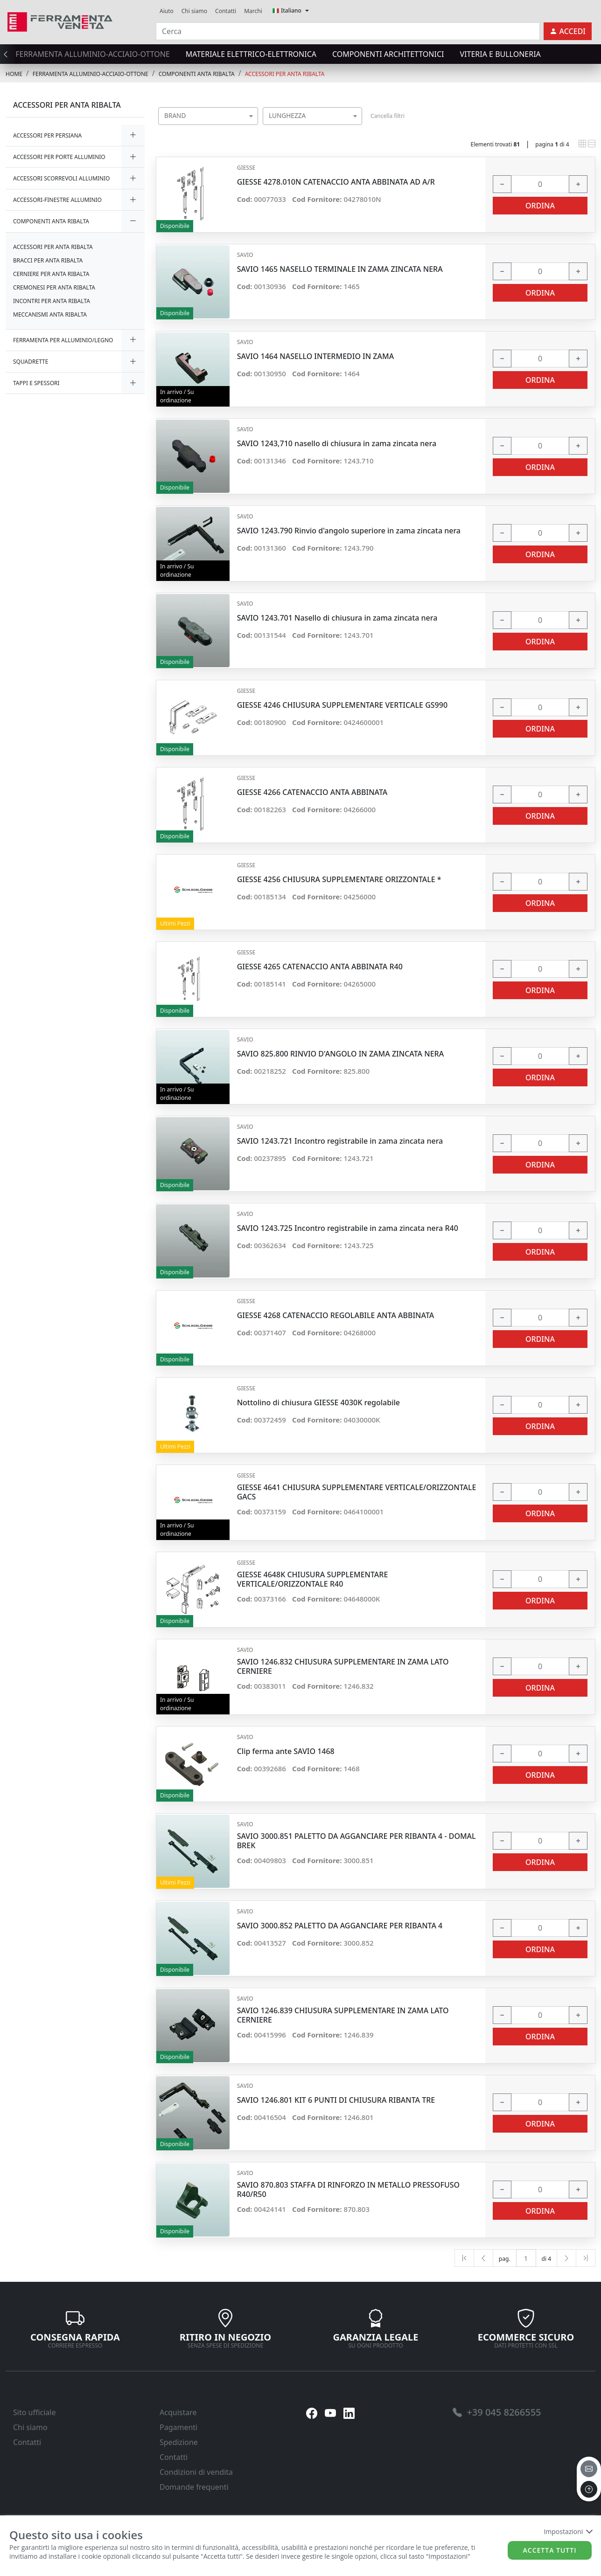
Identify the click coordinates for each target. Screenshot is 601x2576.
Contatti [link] (225, 11)
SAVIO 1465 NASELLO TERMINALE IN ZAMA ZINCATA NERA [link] (340, 269)
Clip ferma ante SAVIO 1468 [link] (286, 1751)
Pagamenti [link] (178, 2427)
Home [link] (14, 74)
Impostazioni (568, 2531)
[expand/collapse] (133, 135)
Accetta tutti (550, 2550)
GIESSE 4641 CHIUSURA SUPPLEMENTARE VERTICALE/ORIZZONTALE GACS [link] (356, 1492)
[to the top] (588, 2489)
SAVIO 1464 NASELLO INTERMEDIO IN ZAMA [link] (315, 356)
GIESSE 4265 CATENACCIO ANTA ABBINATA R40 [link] (320, 966)
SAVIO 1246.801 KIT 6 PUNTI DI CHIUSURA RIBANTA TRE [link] (336, 2100)
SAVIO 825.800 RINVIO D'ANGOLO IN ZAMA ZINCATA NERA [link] (340, 1054)
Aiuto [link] (167, 11)
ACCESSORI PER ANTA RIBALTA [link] (285, 74)
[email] (588, 2468)
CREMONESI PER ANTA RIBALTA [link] (54, 287)
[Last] (585, 2258)
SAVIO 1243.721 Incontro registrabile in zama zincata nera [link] (340, 1141)
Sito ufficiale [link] (34, 2412)
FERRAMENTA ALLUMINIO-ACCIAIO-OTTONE (92, 54)
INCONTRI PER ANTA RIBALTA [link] (51, 301)
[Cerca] (348, 31)
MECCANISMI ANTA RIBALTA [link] (50, 314)
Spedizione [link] (179, 2442)
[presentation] (8, 54)
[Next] (566, 2258)
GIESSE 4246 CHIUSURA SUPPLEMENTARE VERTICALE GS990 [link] (342, 705)
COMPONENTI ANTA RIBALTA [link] (197, 74)
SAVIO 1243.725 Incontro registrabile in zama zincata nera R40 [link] (347, 1228)
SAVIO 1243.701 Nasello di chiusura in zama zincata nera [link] (337, 618)
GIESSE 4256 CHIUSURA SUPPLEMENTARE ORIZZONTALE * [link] (339, 879)
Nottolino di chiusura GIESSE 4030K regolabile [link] (318, 1402)
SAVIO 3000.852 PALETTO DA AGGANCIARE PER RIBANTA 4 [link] (340, 1925)
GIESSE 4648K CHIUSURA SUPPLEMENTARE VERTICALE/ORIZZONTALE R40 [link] (312, 1579)
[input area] (540, 184)
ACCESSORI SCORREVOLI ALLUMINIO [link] (61, 178)
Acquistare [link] (178, 2412)
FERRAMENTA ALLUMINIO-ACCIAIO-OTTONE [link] (90, 74)
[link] (60, 20)
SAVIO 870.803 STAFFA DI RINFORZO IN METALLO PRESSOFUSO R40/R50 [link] (348, 2189)
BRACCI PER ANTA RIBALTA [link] (48, 260)
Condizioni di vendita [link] (196, 2472)
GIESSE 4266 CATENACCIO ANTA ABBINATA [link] (312, 792)
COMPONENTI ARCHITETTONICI (388, 54)
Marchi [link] (253, 11)
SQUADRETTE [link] (30, 362)
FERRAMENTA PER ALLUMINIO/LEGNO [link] (63, 340)
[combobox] (208, 116)
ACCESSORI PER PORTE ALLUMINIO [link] (59, 157)
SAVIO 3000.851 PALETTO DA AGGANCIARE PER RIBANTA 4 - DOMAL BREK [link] (356, 1841)
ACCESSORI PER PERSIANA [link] (47, 135)
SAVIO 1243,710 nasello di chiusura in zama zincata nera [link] (336, 443)
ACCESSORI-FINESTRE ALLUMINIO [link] (57, 200)
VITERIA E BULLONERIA (500, 54)
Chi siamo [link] (194, 11)
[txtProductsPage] (526, 2258)
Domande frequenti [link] (194, 2487)
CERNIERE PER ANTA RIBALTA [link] (51, 274)
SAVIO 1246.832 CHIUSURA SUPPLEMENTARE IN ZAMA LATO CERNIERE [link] (343, 1666)
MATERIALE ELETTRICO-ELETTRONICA (251, 54)
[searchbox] (253, 127)
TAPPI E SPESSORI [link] (36, 383)
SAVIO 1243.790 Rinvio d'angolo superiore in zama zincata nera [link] (349, 530)
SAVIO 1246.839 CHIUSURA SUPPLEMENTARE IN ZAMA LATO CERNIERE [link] (343, 2015)
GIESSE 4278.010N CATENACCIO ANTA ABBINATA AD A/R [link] (336, 182)
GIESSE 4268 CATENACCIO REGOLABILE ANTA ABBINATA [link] (335, 1315)
